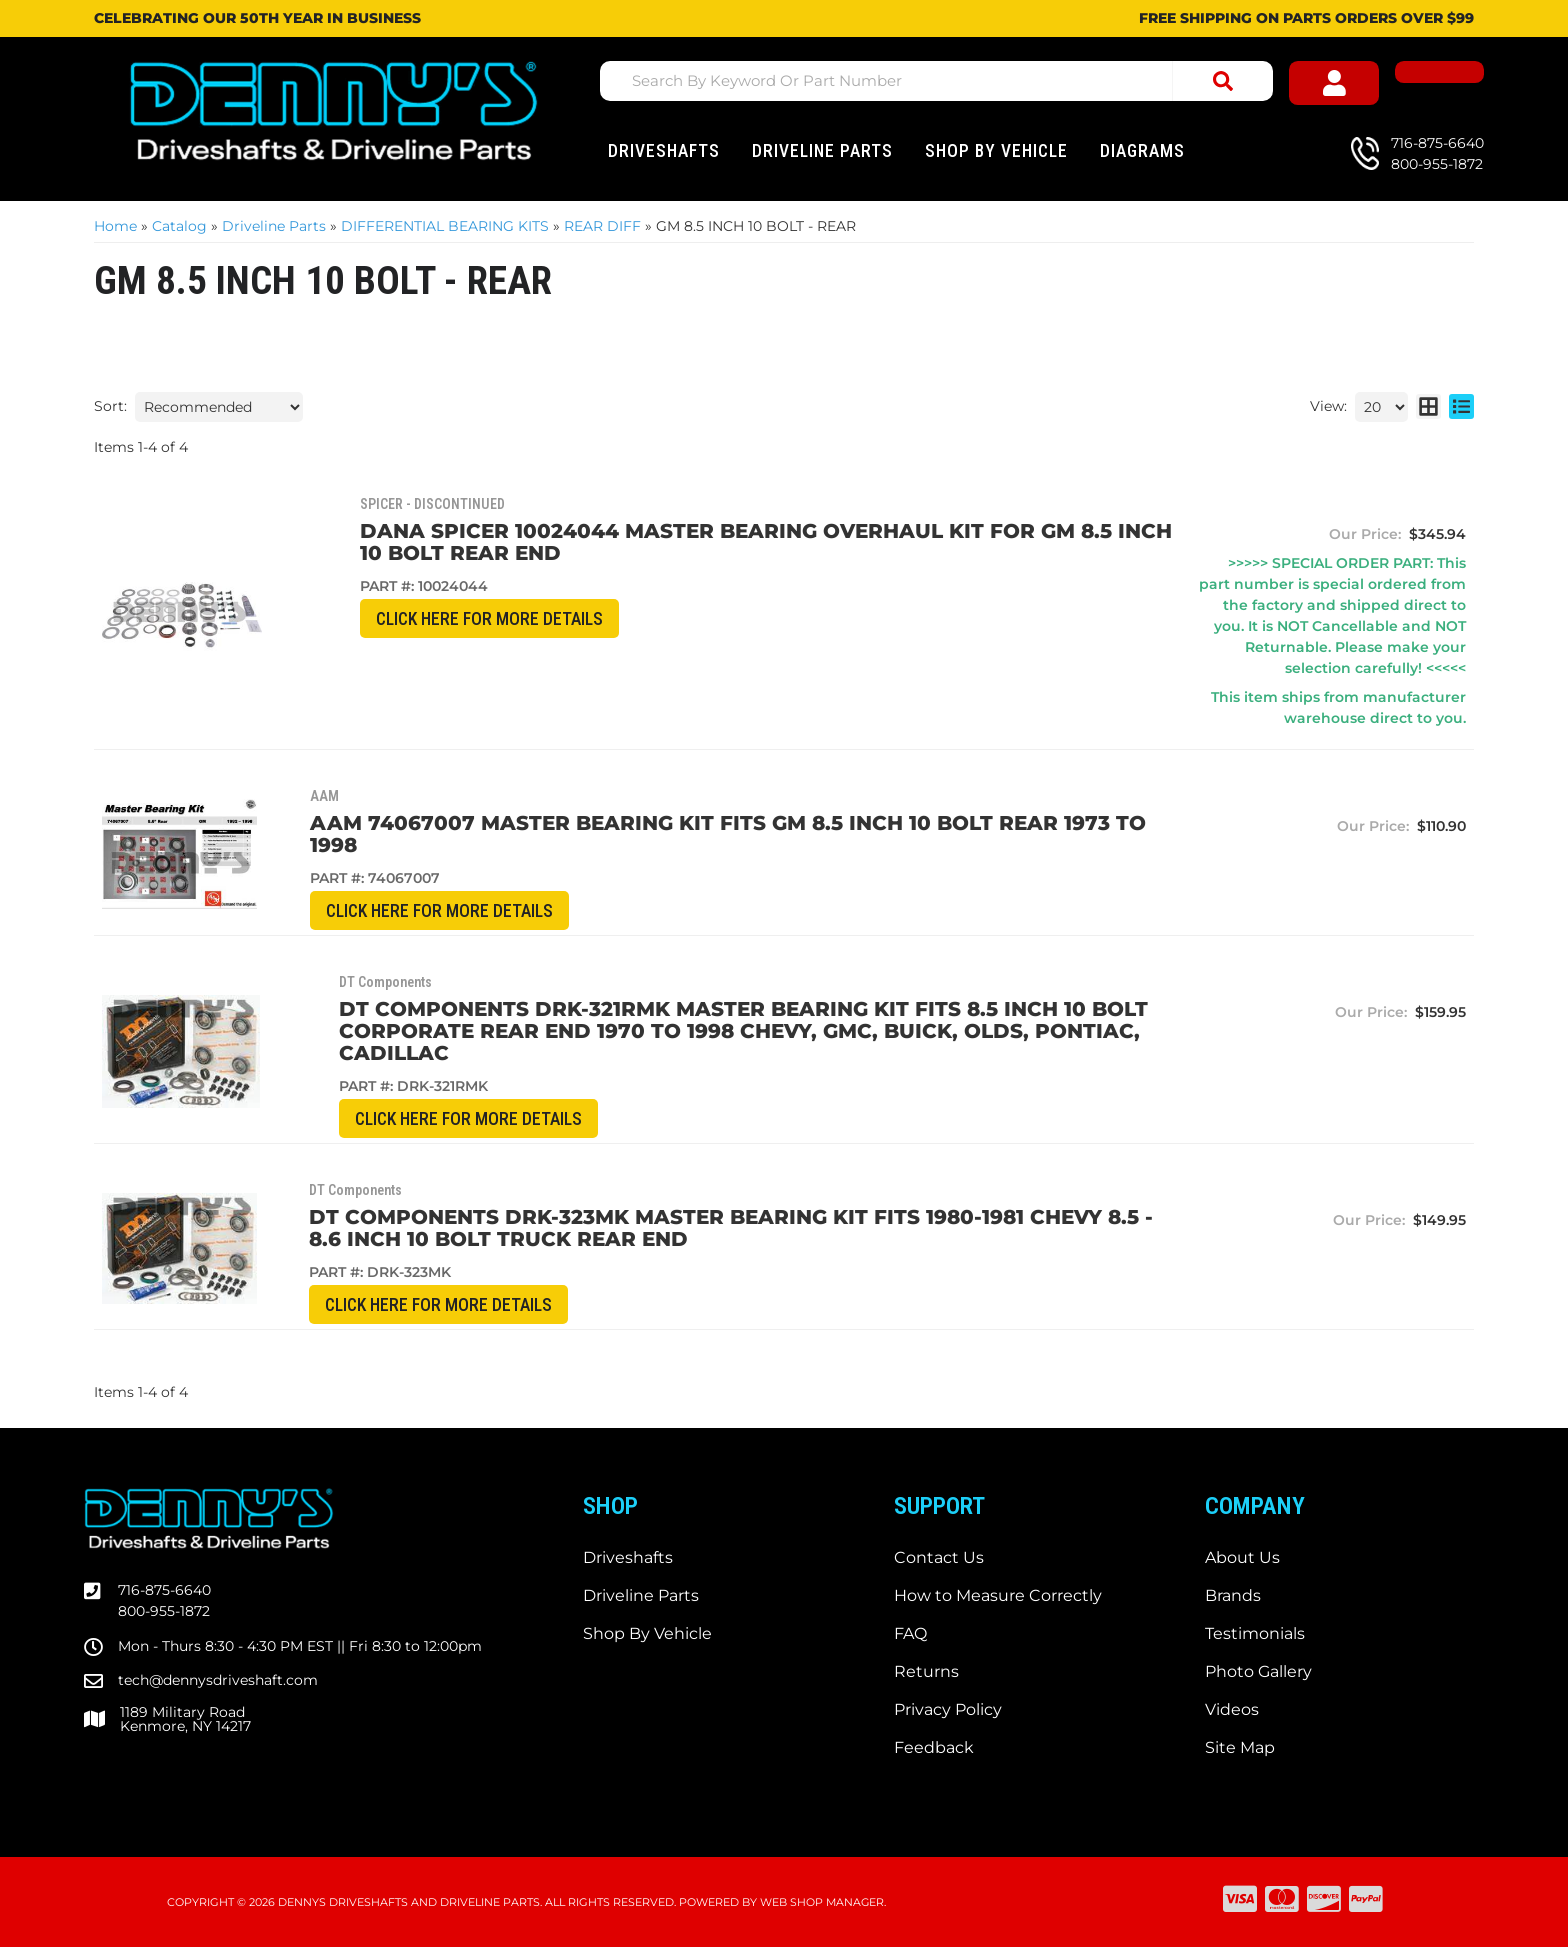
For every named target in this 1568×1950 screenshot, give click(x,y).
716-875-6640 (164, 1593)
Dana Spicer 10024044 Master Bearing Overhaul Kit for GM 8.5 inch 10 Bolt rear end (687, 542)
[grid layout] (1428, 407)
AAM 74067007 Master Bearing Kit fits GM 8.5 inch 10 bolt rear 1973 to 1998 (685, 834)
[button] (940, 81)
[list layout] (1461, 407)
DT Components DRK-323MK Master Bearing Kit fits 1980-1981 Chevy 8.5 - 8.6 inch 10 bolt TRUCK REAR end (708, 1230)
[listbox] (219, 407)
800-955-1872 (164, 1614)
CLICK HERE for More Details (400, 619)
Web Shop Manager (822, 1905)
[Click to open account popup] (1354, 84)
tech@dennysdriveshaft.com (218, 1683)
